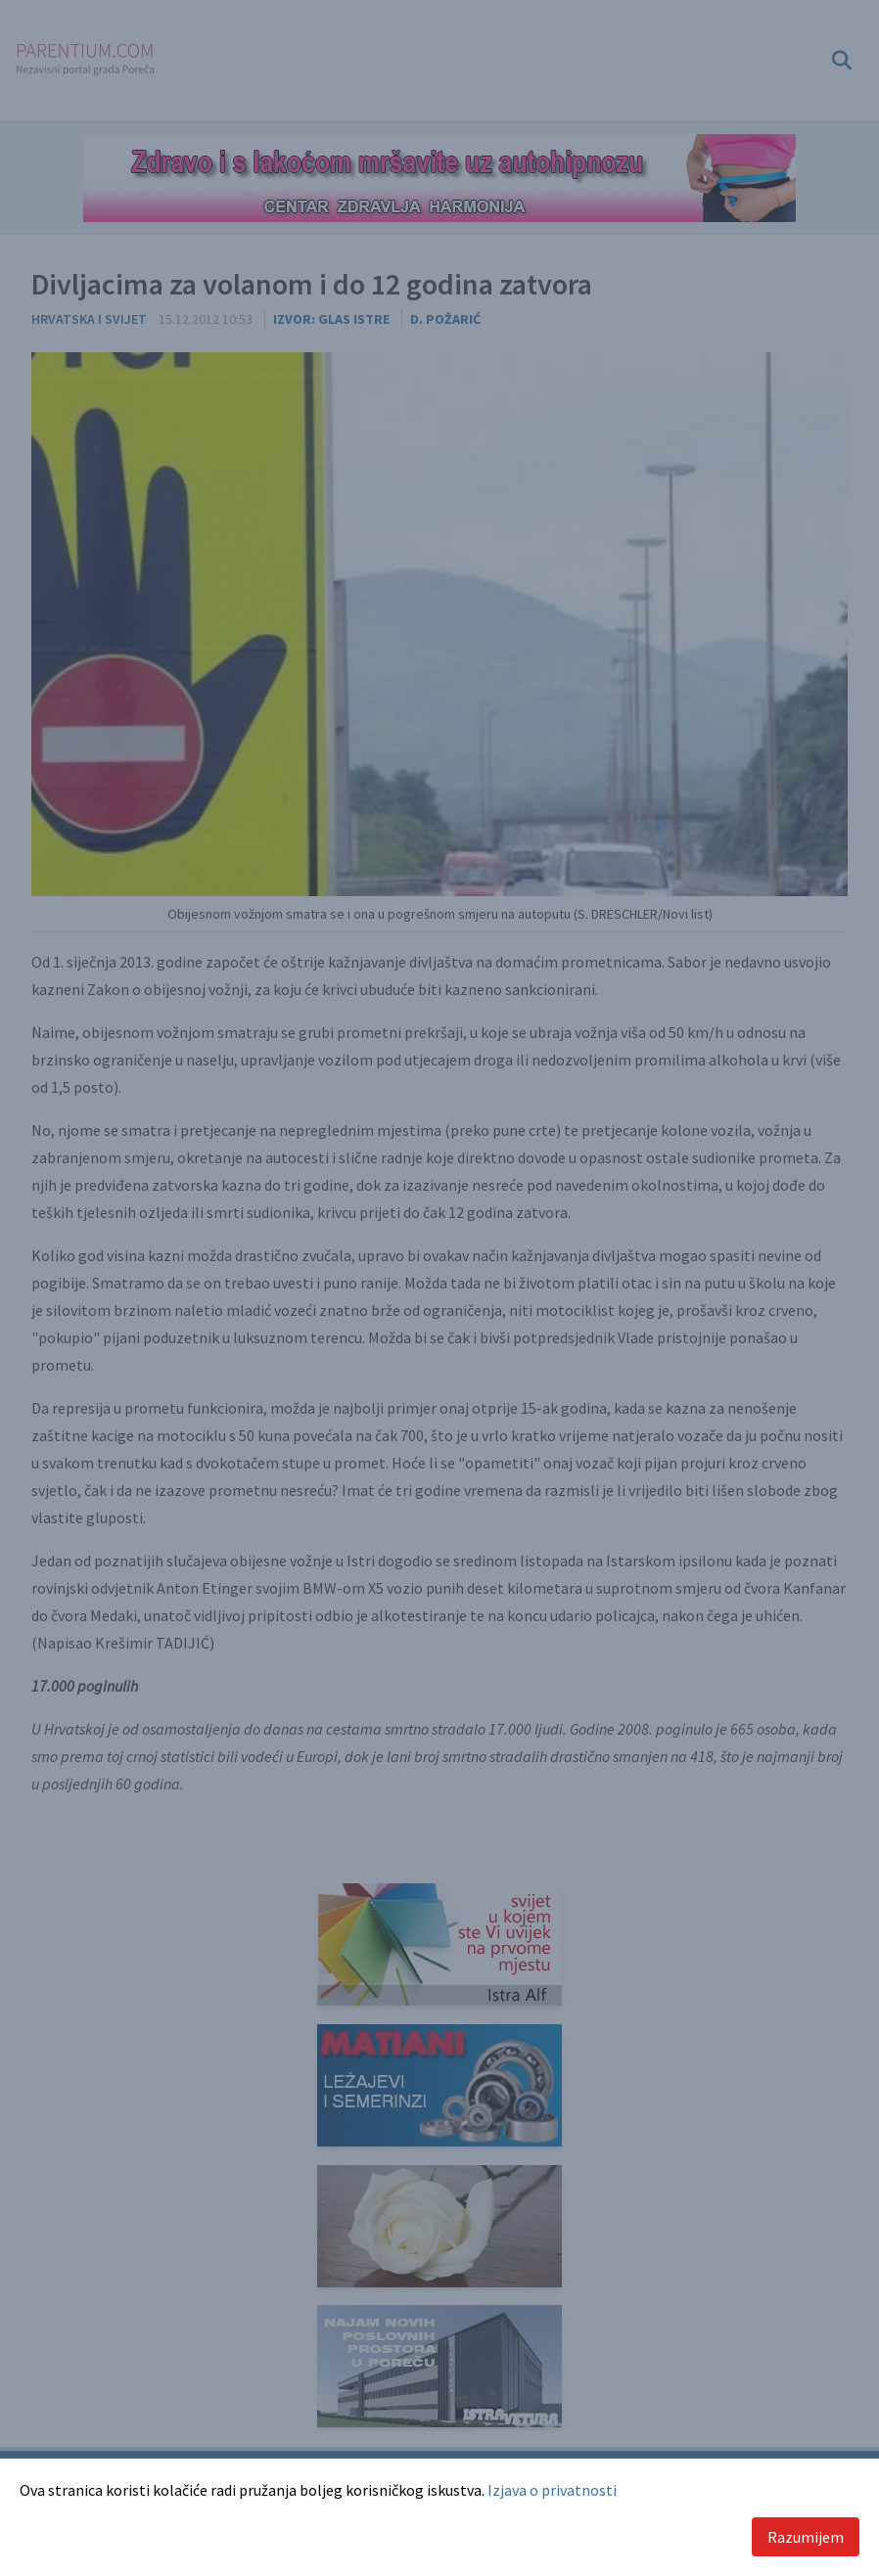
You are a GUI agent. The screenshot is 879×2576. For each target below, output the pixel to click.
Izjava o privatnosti (552, 2490)
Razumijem (805, 2537)
